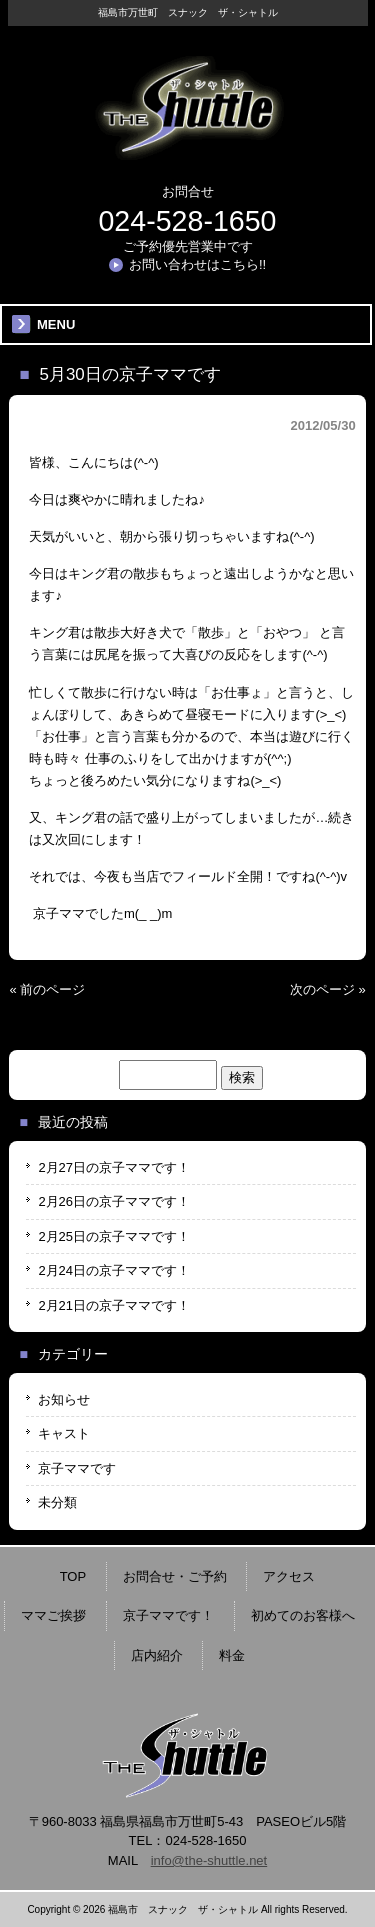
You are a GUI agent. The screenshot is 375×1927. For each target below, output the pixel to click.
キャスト (64, 1433)
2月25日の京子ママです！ (114, 1236)
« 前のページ (47, 989)
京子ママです (77, 1468)
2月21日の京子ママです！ (114, 1305)
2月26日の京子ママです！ (114, 1201)
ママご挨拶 (53, 1615)
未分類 (57, 1502)
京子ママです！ (168, 1615)
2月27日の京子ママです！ (114, 1167)
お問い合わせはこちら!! (197, 264)
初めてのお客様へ (303, 1615)
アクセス (289, 1576)
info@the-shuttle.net (209, 1860)
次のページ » (328, 989)
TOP (73, 1576)
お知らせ (64, 1399)
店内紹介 (157, 1655)
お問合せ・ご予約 (175, 1576)
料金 (232, 1655)
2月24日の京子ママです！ (114, 1270)
